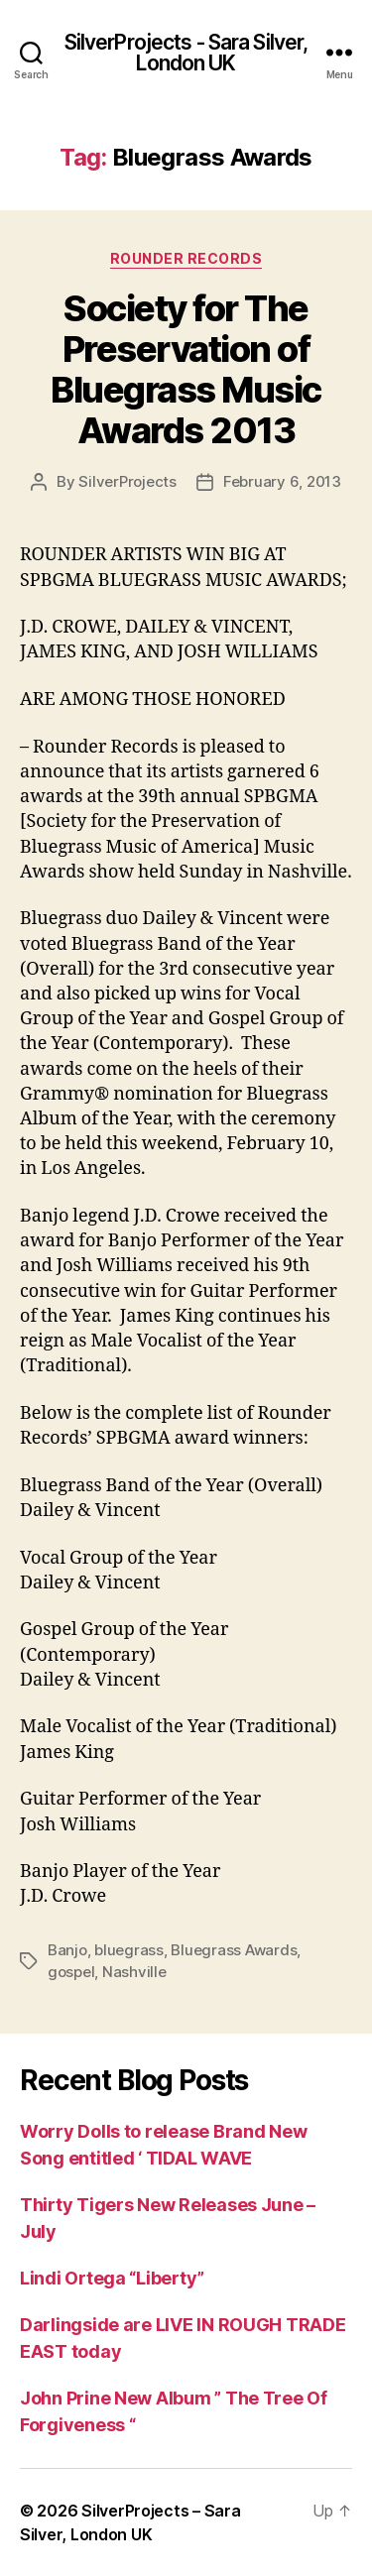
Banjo (67, 1949)
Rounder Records (186, 258)
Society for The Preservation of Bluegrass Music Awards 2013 (186, 369)
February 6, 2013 (282, 481)
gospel (71, 1971)
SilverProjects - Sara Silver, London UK (186, 52)
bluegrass (129, 1949)
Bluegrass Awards (234, 1949)
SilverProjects (127, 481)
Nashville (134, 1971)
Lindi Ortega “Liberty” (112, 2278)
